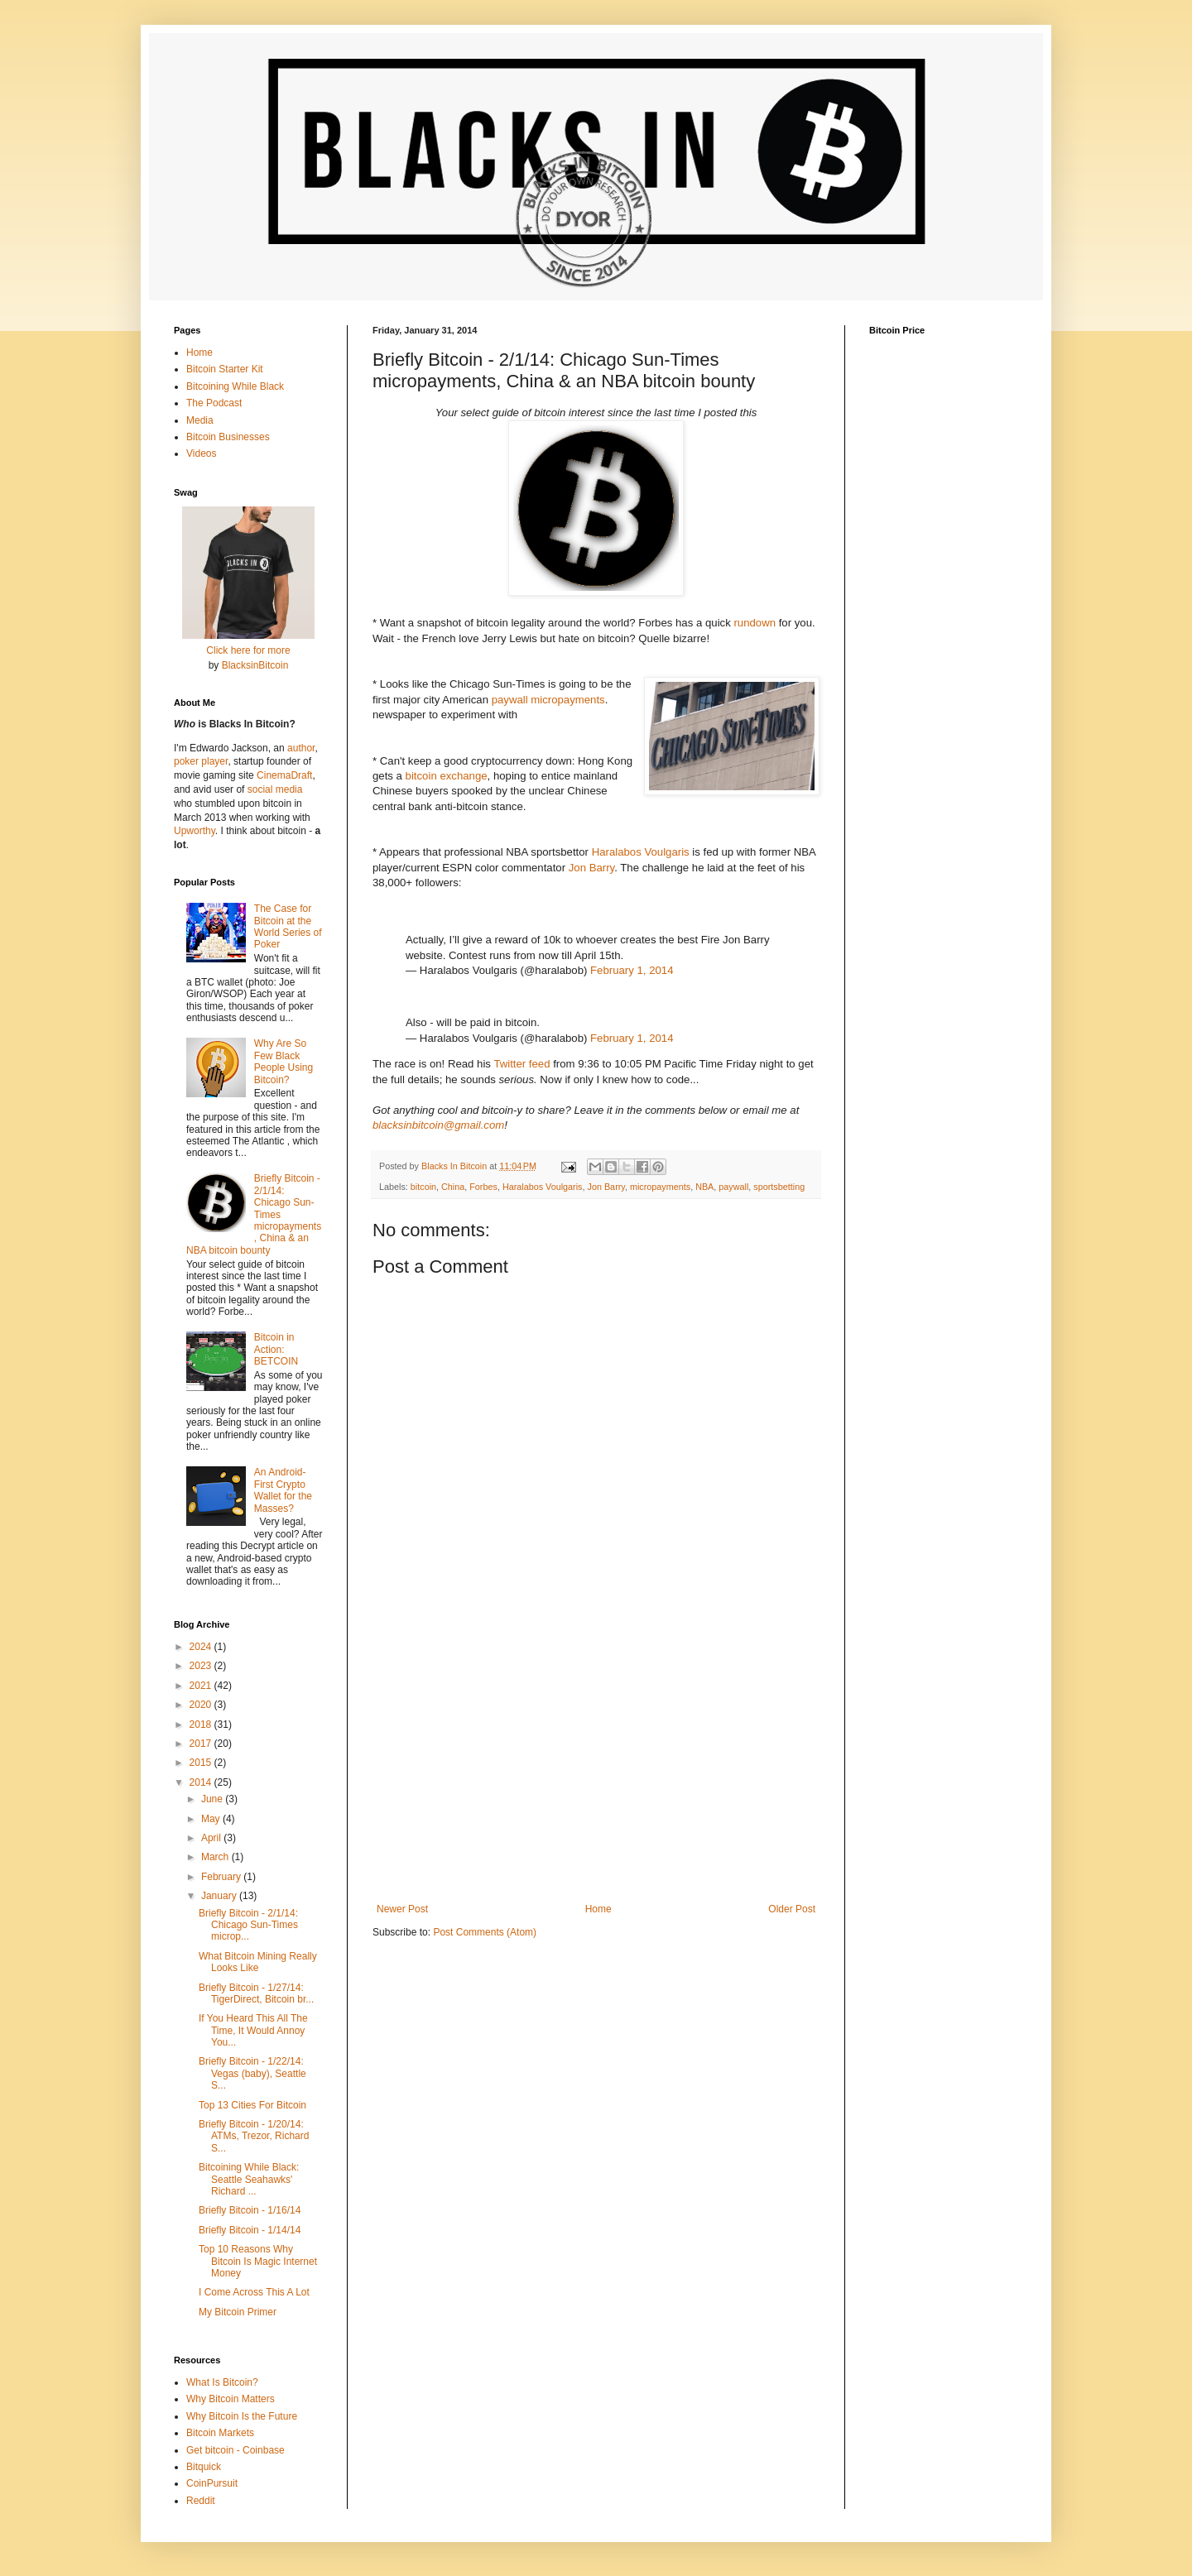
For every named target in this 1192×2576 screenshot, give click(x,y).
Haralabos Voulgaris (641, 852)
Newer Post (402, 1909)
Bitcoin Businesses (228, 437)
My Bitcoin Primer (237, 2312)
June (213, 1799)
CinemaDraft (284, 775)
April (212, 1838)
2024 (202, 1647)
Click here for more (248, 650)
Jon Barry (591, 867)
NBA (704, 1187)
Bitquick (203, 2467)
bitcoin (423, 1187)
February (222, 1877)
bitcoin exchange (447, 776)
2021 (202, 1685)
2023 (202, 1666)
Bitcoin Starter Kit (224, 369)
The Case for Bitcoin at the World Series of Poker (288, 926)
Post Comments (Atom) (484, 1932)
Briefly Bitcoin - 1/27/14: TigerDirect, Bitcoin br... (256, 1993)
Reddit (200, 2500)
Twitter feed (521, 1064)
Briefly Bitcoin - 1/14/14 (249, 2230)
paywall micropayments (548, 699)
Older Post (791, 1909)
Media (200, 420)
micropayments (660, 1187)
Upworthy (194, 831)
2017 (202, 1743)
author (301, 748)
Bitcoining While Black (235, 386)
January (220, 1896)
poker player (201, 761)
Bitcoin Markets (220, 2433)
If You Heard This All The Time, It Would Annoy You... (253, 2030)
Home (598, 1909)
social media (275, 789)
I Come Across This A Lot (254, 2292)
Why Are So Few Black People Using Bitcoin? (283, 1061)
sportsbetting (779, 1187)
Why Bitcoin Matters (230, 2399)
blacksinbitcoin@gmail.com (438, 1125)
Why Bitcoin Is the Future (241, 2416)
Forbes (483, 1187)
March (216, 1857)
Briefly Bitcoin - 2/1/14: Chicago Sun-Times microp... (248, 1925)
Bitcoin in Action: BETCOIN (276, 1349)
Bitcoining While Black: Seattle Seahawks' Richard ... (249, 2179)
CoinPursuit (212, 2483)
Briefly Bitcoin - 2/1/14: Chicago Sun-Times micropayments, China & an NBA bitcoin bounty (253, 1214)
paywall (733, 1187)
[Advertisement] (596, 1767)
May (212, 1819)
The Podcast (214, 403)
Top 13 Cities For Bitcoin (252, 2105)
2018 (202, 1724)
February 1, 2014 (631, 970)
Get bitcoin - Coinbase (235, 2450)
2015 (202, 1762)
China (452, 1187)
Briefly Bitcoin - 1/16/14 (249, 2210)
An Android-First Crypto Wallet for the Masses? (283, 1489)
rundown (754, 622)
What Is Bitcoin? (222, 2382)
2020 (202, 1704)
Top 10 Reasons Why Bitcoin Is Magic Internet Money (258, 2261)
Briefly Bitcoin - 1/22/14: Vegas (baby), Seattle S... (252, 2073)
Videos (201, 453)
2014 (202, 1782)
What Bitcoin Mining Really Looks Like (258, 1962)
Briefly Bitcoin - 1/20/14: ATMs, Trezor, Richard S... (254, 2136)
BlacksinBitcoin (255, 665)
